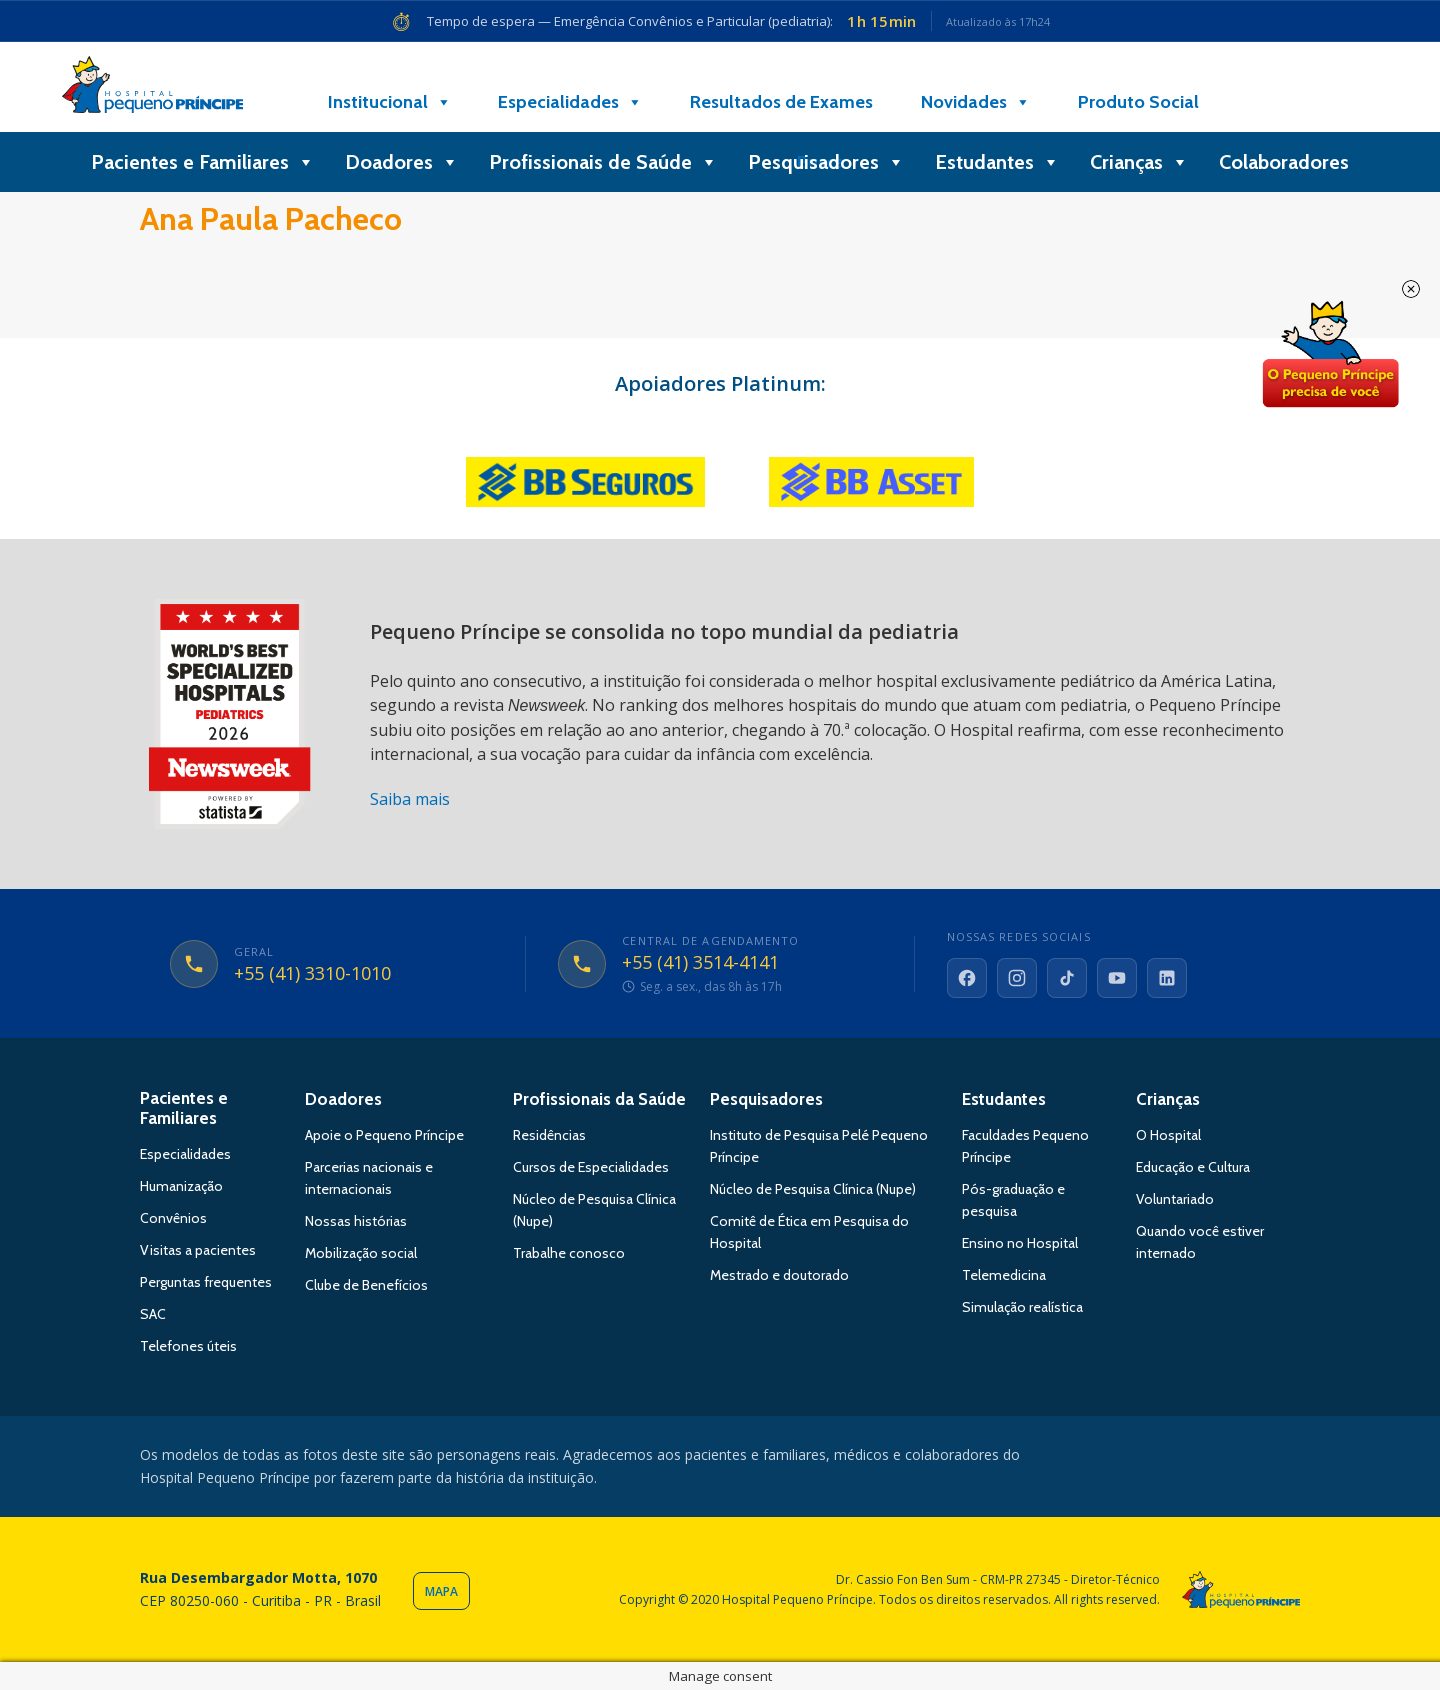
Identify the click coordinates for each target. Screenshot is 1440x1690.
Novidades (976, 102)
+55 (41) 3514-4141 (700, 963)
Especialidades (570, 102)
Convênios (173, 1218)
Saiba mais (410, 799)
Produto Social (1138, 102)
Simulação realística (1022, 1307)
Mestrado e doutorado (779, 1275)
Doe (1330, 355)
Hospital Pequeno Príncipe (152, 89)
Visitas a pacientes (198, 1250)
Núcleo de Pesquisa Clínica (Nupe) (813, 1189)
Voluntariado (1175, 1199)
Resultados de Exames (781, 102)
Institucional (390, 102)
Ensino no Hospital (1020, 1243)
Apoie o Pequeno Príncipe (384, 1135)
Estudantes (997, 162)
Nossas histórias (356, 1221)
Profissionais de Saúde (603, 162)
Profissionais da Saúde (599, 1099)
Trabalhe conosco (569, 1253)
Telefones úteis (188, 1346)
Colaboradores (1284, 162)
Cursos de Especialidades (591, 1167)
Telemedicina (1004, 1275)
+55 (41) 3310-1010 (312, 974)
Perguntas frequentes (206, 1282)
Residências (549, 1135)
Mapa (441, 1591)
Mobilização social (361, 1253)
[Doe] (1273, 102)
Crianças (1139, 162)
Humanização (181, 1186)
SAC (153, 1314)
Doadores (402, 162)
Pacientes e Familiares (203, 162)
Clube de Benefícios (366, 1285)
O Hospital (1168, 1135)
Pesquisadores (826, 162)
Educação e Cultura (1193, 1167)
